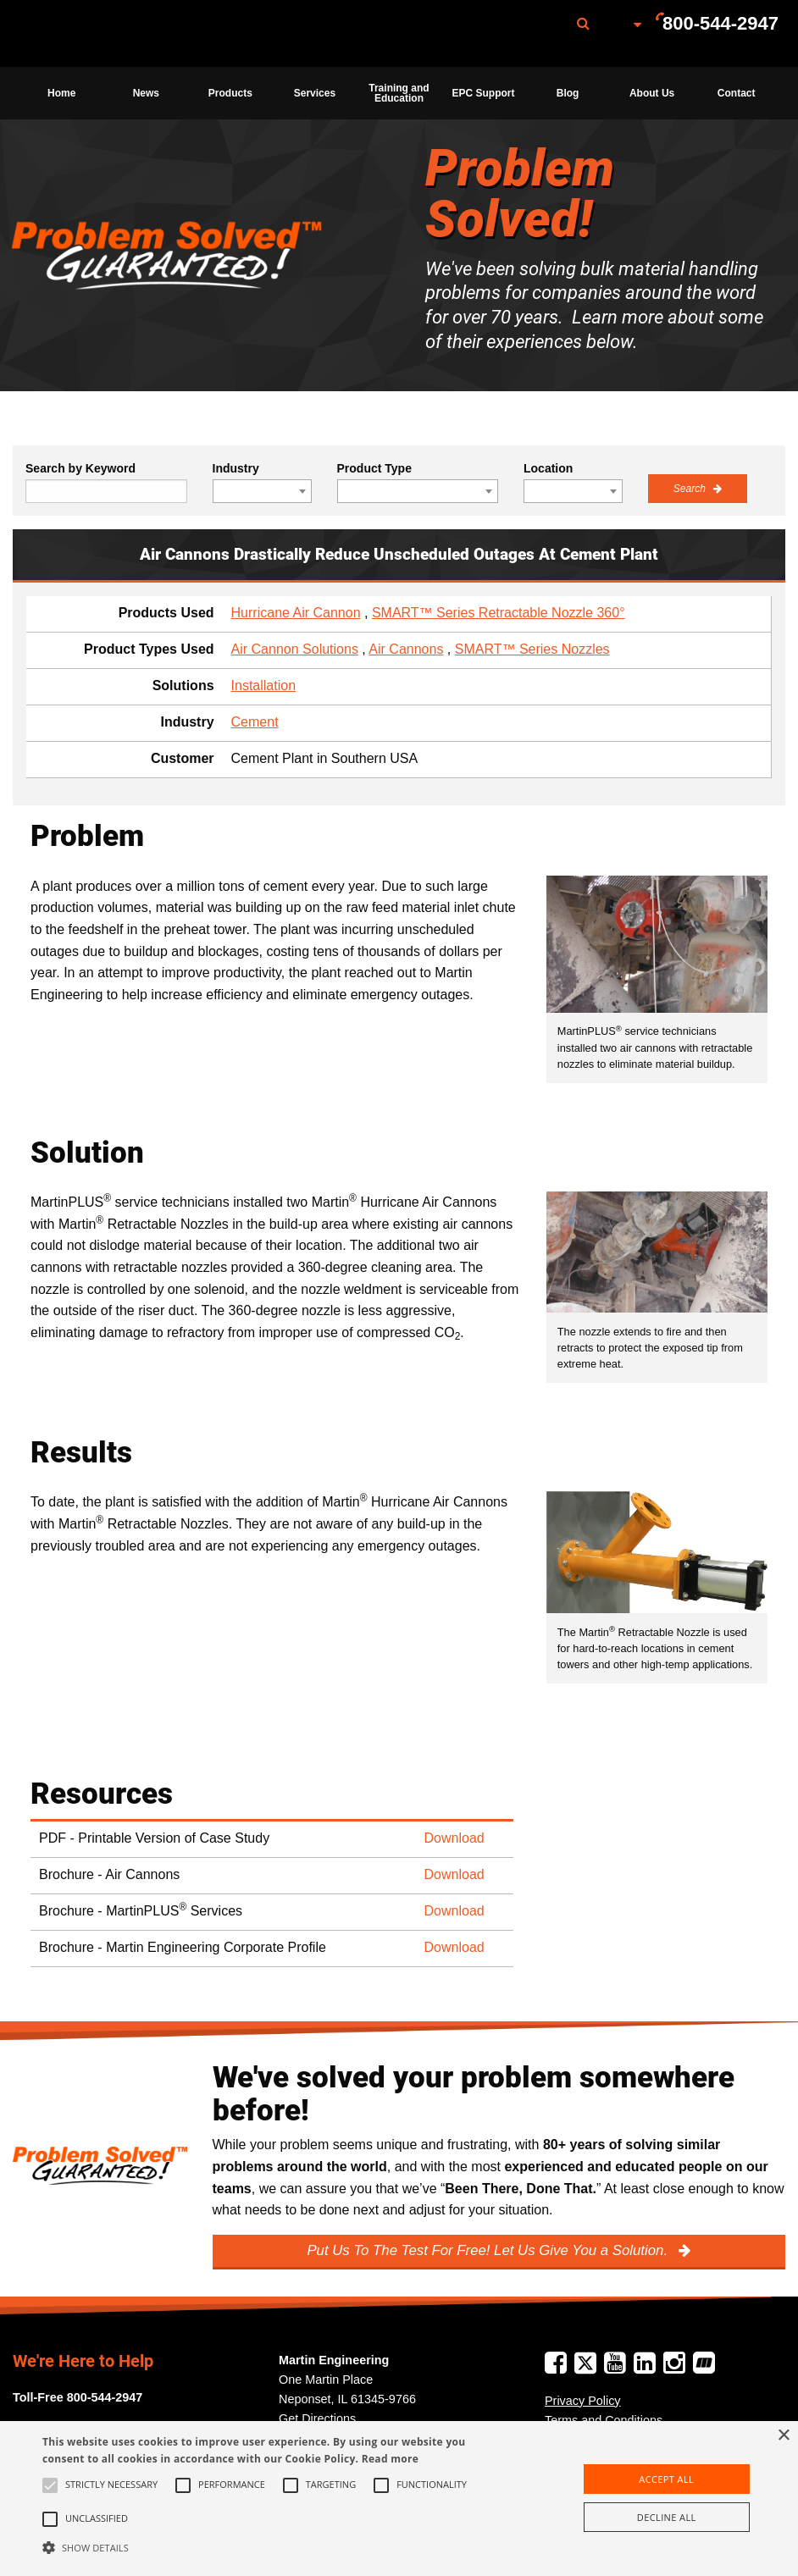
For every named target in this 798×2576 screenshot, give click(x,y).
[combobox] (262, 491)
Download (454, 1838)
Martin (104, 34)
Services (314, 93)
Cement (255, 722)
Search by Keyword (80, 468)
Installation (263, 685)
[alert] (399, 2498)
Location (548, 468)
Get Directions (317, 2418)
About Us (651, 93)
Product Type (374, 468)
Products (230, 93)
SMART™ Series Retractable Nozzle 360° (498, 612)
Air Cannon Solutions (294, 649)
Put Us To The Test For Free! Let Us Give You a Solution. (489, 2250)
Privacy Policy (583, 2400)
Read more (390, 2459)
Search (690, 489)
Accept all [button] (666, 2479)
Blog (568, 93)
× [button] (783, 2436)
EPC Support (483, 93)
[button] (274, 2547)
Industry (236, 468)
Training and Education (399, 93)
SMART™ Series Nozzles (532, 649)
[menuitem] (104, 33)
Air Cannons (406, 649)
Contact (737, 93)
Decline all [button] (666, 2517)
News (146, 93)
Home (61, 93)
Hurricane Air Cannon (296, 612)
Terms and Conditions (603, 2420)
